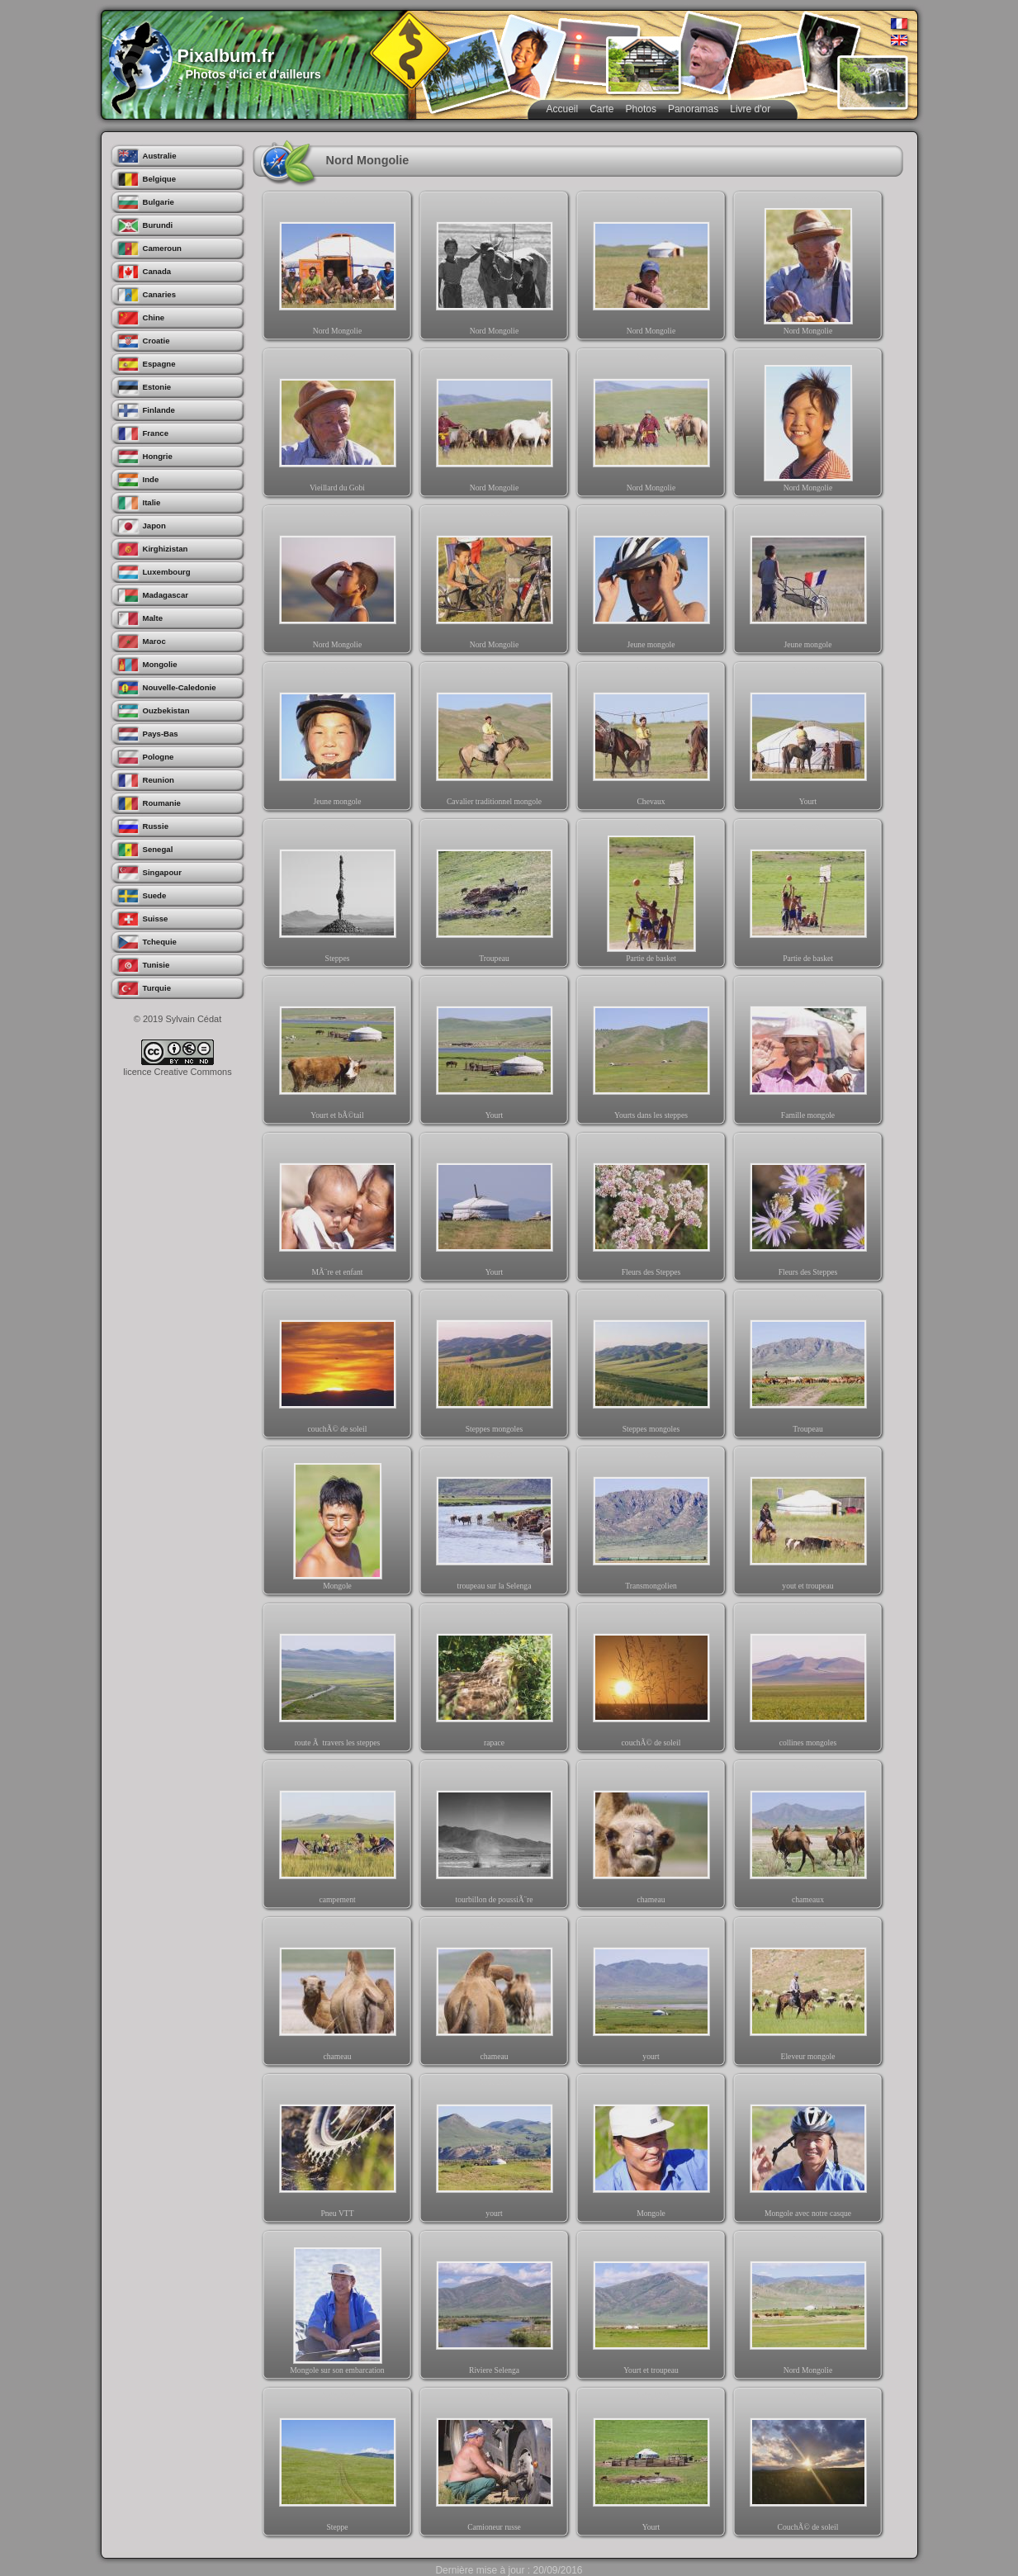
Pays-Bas (160, 733)
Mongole (337, 1524)
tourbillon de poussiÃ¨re (494, 1838)
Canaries (160, 294)
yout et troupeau (808, 1524)
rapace (494, 1681)
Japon (154, 525)
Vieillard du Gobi (337, 426)
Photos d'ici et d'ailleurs (253, 74)
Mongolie (160, 664)
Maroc (154, 641)
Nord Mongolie (337, 269)
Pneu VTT (337, 2151)
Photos (641, 109)
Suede (155, 895)
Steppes (337, 896)
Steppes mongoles (494, 1367)
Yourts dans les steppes (651, 1053)
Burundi (158, 225)
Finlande (159, 409)
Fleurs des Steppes (651, 1210)
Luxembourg (167, 571)
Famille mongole (808, 1053)
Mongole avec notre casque (808, 2151)
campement (337, 1838)
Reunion (158, 779)
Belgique (160, 178)
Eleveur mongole (808, 1994)
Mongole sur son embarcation (337, 2308)
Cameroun (162, 248)
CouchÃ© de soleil (808, 2465)
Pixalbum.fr (226, 55)
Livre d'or (750, 109)
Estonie (157, 386)
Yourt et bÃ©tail (337, 1053)
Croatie (156, 340)
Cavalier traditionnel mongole (494, 739)
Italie (152, 502)
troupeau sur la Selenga (494, 1524)
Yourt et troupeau (651, 2308)
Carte (601, 109)
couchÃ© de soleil (337, 1367)
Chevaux (651, 739)
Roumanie (162, 802)
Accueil (563, 109)
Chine (154, 317)
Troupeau (494, 896)
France (155, 433)
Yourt (808, 739)
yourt (651, 1994)
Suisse (155, 918)
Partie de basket (651, 896)
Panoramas (693, 109)
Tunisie (156, 964)
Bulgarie (158, 201)
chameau (651, 1838)
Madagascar (165, 594)
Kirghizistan (165, 548)
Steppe (337, 2465)
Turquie (157, 987)
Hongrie (158, 456)
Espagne (159, 363)
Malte (153, 618)
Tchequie (160, 941)
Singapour (162, 872)
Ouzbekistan (166, 710)
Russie (155, 826)
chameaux (808, 1838)
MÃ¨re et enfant (337, 1210)
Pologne (158, 756)
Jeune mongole (651, 583)
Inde (151, 479)
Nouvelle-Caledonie (179, 687)
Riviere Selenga (494, 2308)
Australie (160, 155)
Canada (157, 271)
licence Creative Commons (177, 1072)
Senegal (158, 849)
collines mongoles (808, 1681)
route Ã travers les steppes (337, 1681)
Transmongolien (651, 1524)
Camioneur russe (494, 2465)
